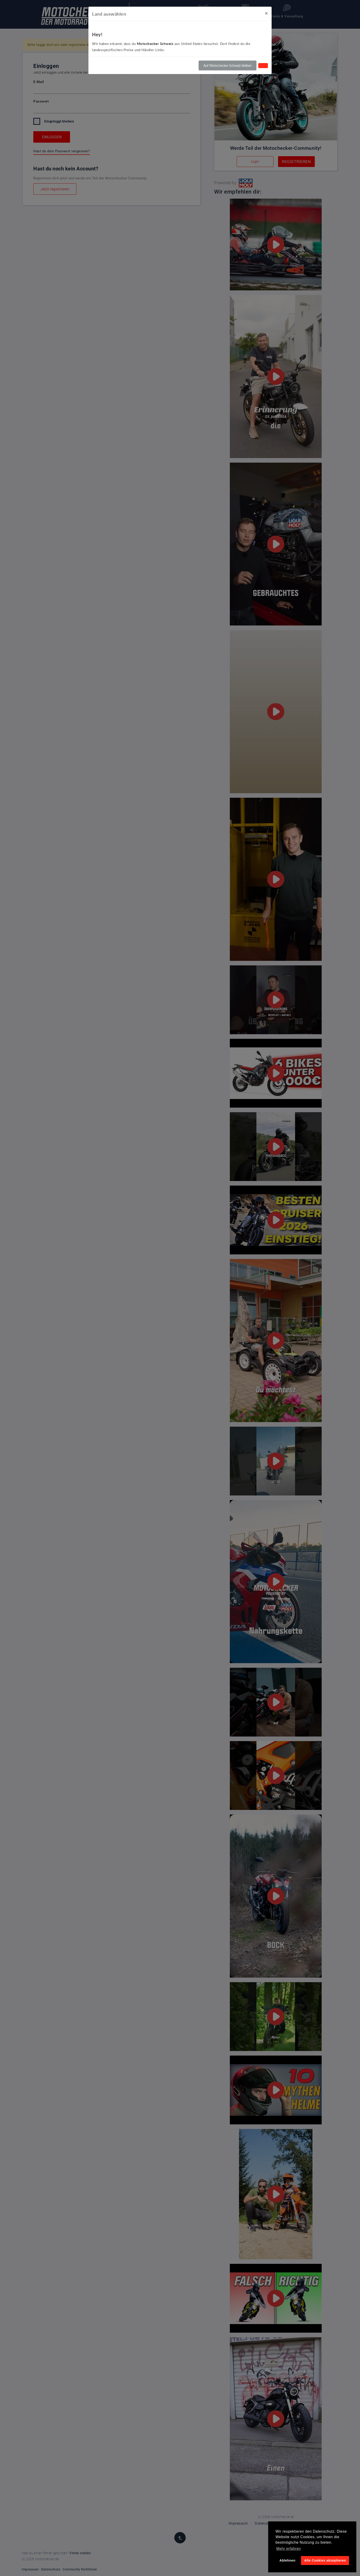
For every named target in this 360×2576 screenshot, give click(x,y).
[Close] (266, 13)
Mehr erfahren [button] (288, 2549)
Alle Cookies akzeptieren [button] (325, 2560)
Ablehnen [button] (287, 2560)
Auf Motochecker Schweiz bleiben (227, 65)
